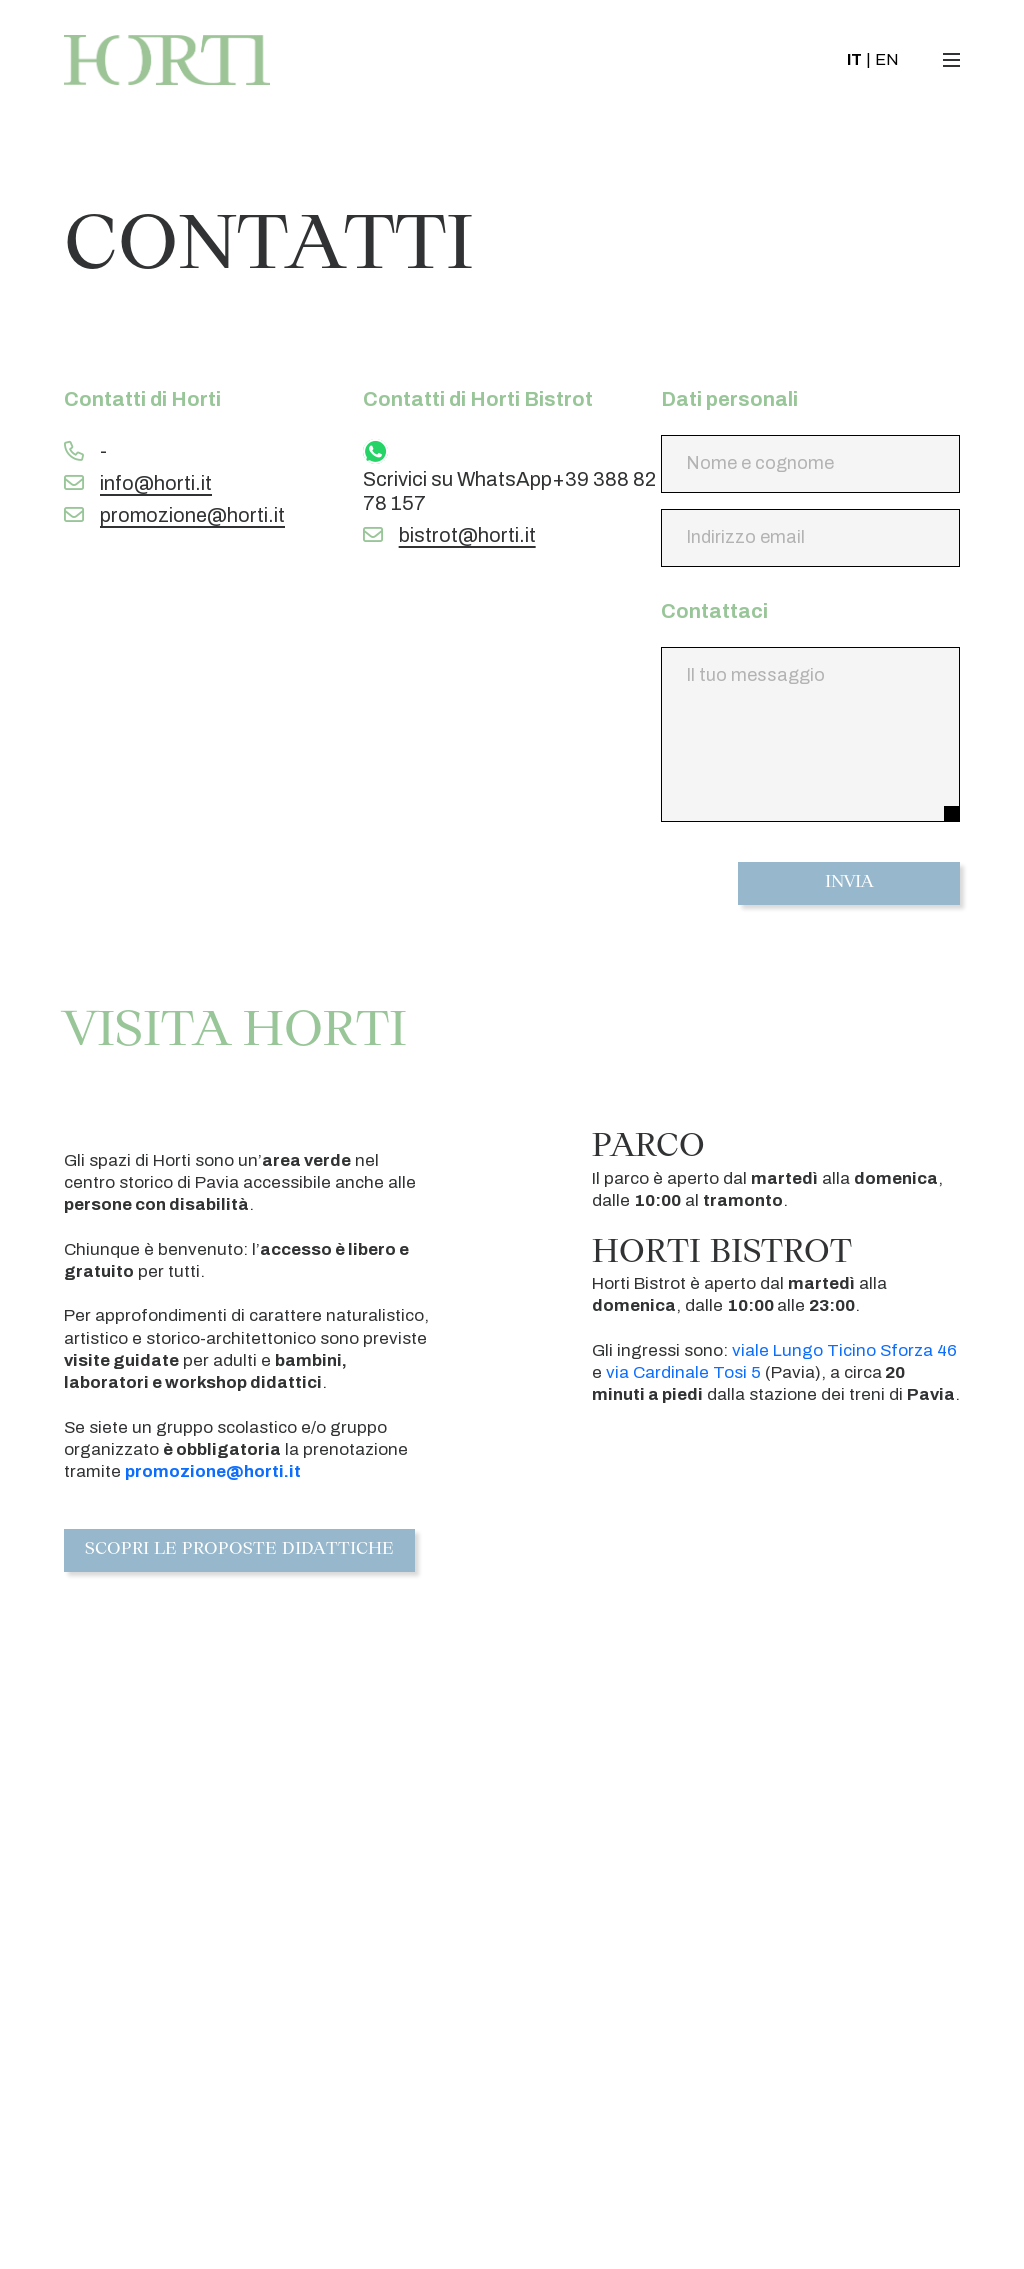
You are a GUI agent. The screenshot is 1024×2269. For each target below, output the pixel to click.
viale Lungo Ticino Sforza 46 (844, 1350)
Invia (849, 883)
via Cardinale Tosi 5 (683, 1372)
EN (883, 62)
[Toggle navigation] (952, 63)
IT (850, 62)
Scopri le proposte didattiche (240, 1551)
